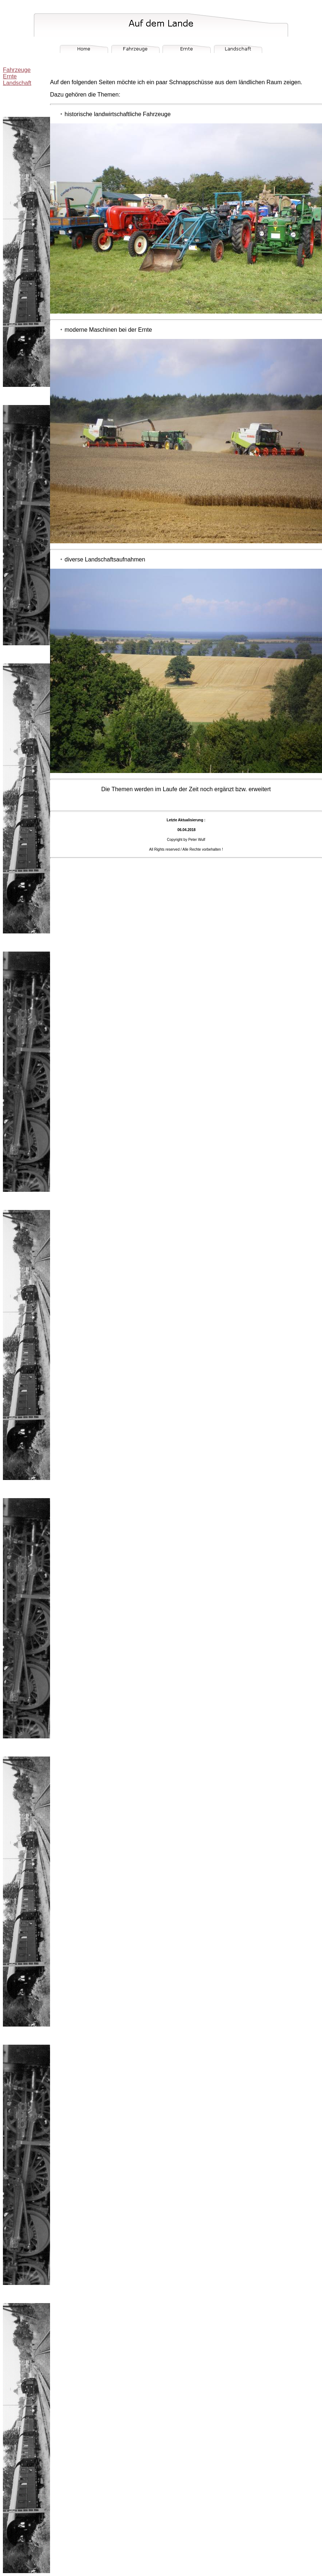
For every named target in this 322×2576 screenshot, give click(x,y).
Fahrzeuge (17, 70)
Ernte (10, 76)
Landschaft (17, 83)
